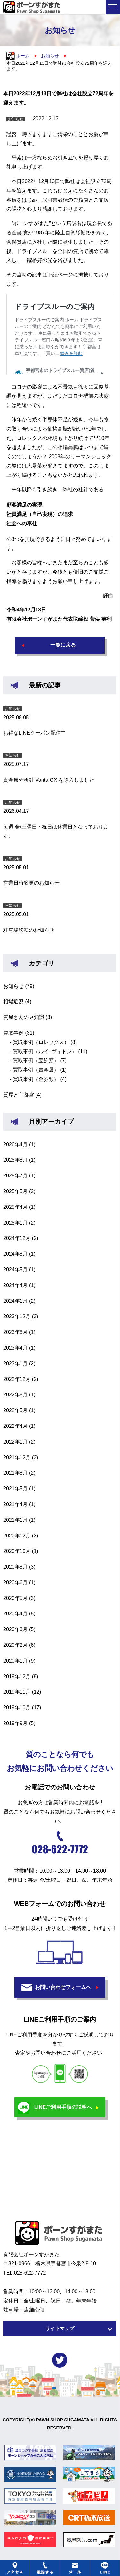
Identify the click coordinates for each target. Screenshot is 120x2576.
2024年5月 (15, 1269)
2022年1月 (15, 1441)
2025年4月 (15, 1207)
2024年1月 (15, 1301)
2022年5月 (15, 1410)
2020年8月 (15, 1567)
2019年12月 (16, 1676)
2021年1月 (15, 1520)
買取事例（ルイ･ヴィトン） (45, 1051)
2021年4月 (15, 1504)
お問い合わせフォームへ (63, 1987)
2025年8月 (15, 1160)
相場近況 (13, 1001)
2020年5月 (15, 1598)
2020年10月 (16, 1551)
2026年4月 (15, 1144)
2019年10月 (16, 1707)
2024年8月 (15, 1254)
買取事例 (13, 1033)
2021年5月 (15, 1488)
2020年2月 (15, 1645)
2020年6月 (15, 1582)
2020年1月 (15, 1660)
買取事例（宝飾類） (36, 1060)
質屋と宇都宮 (18, 1095)
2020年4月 (15, 1613)
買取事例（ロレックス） (41, 1042)
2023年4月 (15, 1348)
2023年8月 (15, 1332)
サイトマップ (59, 2328)
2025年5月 (15, 1191)
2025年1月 (15, 1222)
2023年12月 (16, 1316)
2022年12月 (16, 1379)
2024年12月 (16, 1238)
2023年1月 (15, 1363)
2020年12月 (16, 1535)
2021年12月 (16, 1457)
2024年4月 (15, 1285)
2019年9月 (15, 1723)
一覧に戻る (63, 645)
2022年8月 (15, 1394)
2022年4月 (15, 1426)
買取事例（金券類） (36, 1079)
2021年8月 (15, 1473)
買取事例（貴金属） (36, 1070)
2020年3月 (15, 1629)
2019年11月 (16, 1692)
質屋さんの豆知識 (23, 1017)
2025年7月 (15, 1175)
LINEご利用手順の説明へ (63, 2107)
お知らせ (13, 986)
